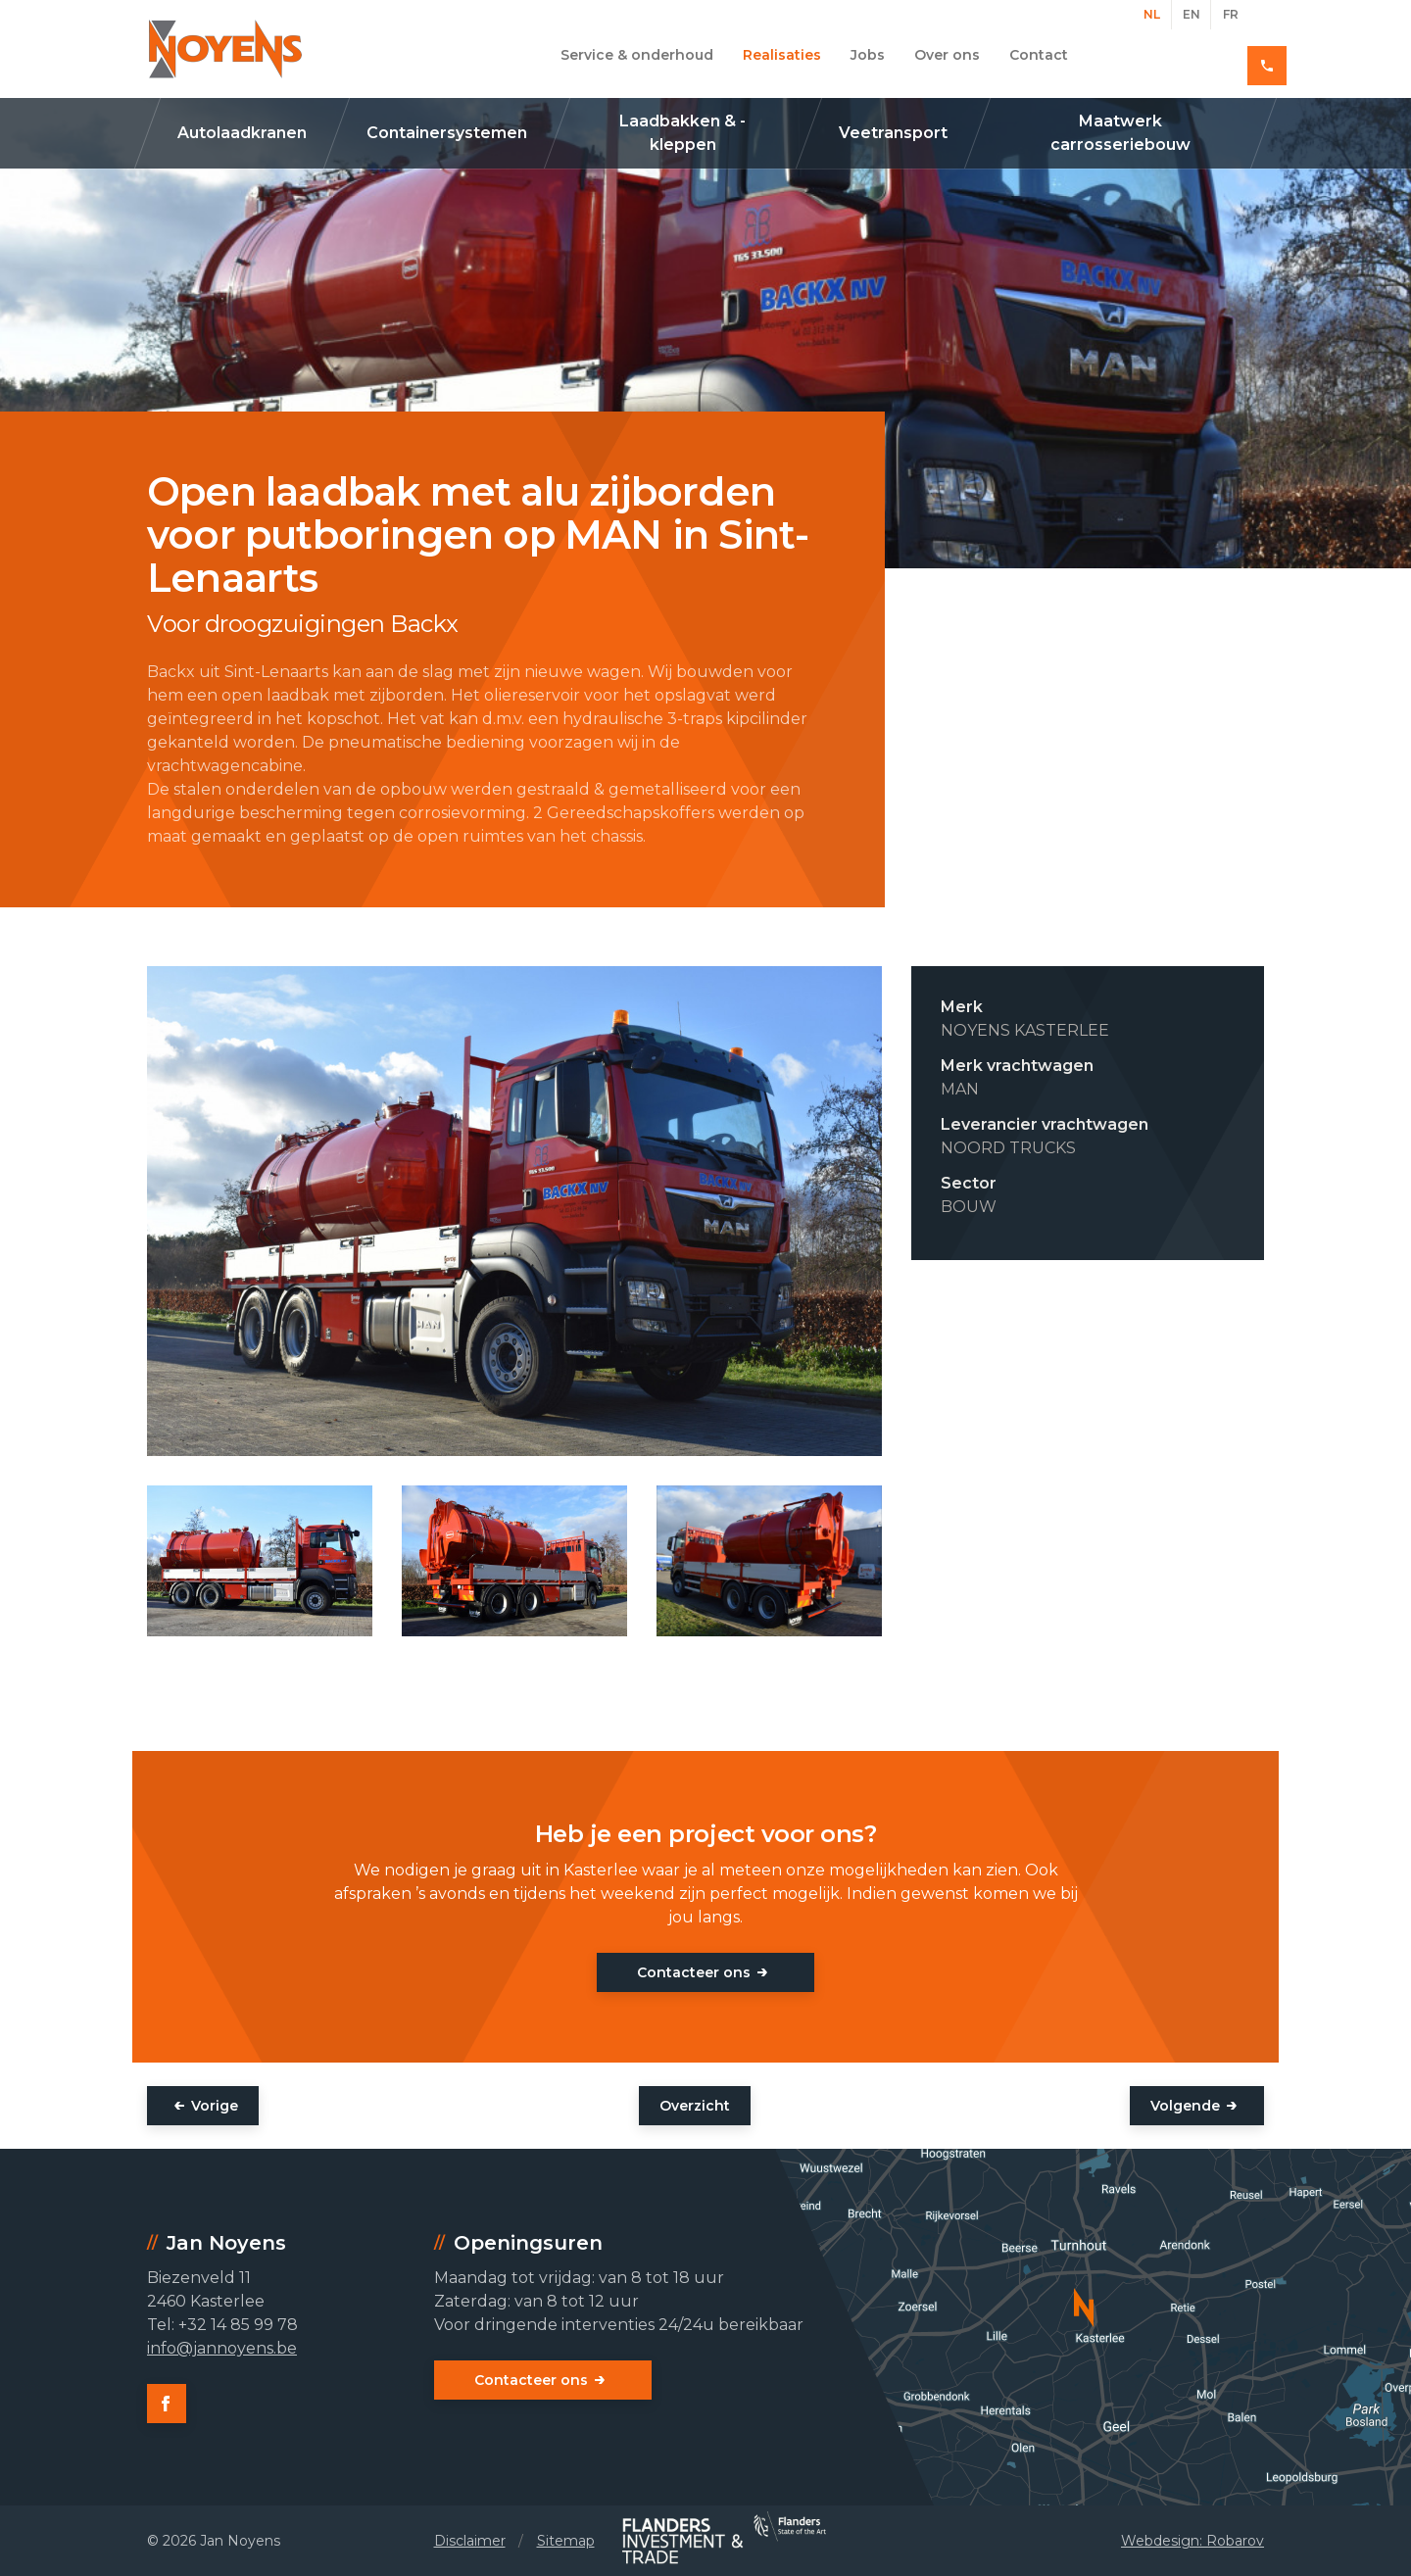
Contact (1038, 55)
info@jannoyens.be (222, 2348)
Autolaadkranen (242, 132)
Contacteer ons (694, 1972)
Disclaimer (470, 2541)
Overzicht (694, 2105)
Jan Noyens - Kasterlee (225, 49)
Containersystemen (446, 132)
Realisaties (782, 55)
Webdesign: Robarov (1192, 2541)
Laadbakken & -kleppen (682, 133)
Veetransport (893, 132)
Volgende (1185, 2105)
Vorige (214, 2105)
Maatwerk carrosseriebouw (1120, 133)
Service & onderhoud (636, 55)
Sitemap (566, 2541)
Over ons (947, 55)
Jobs (868, 55)
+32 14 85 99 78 (1194, 55)
